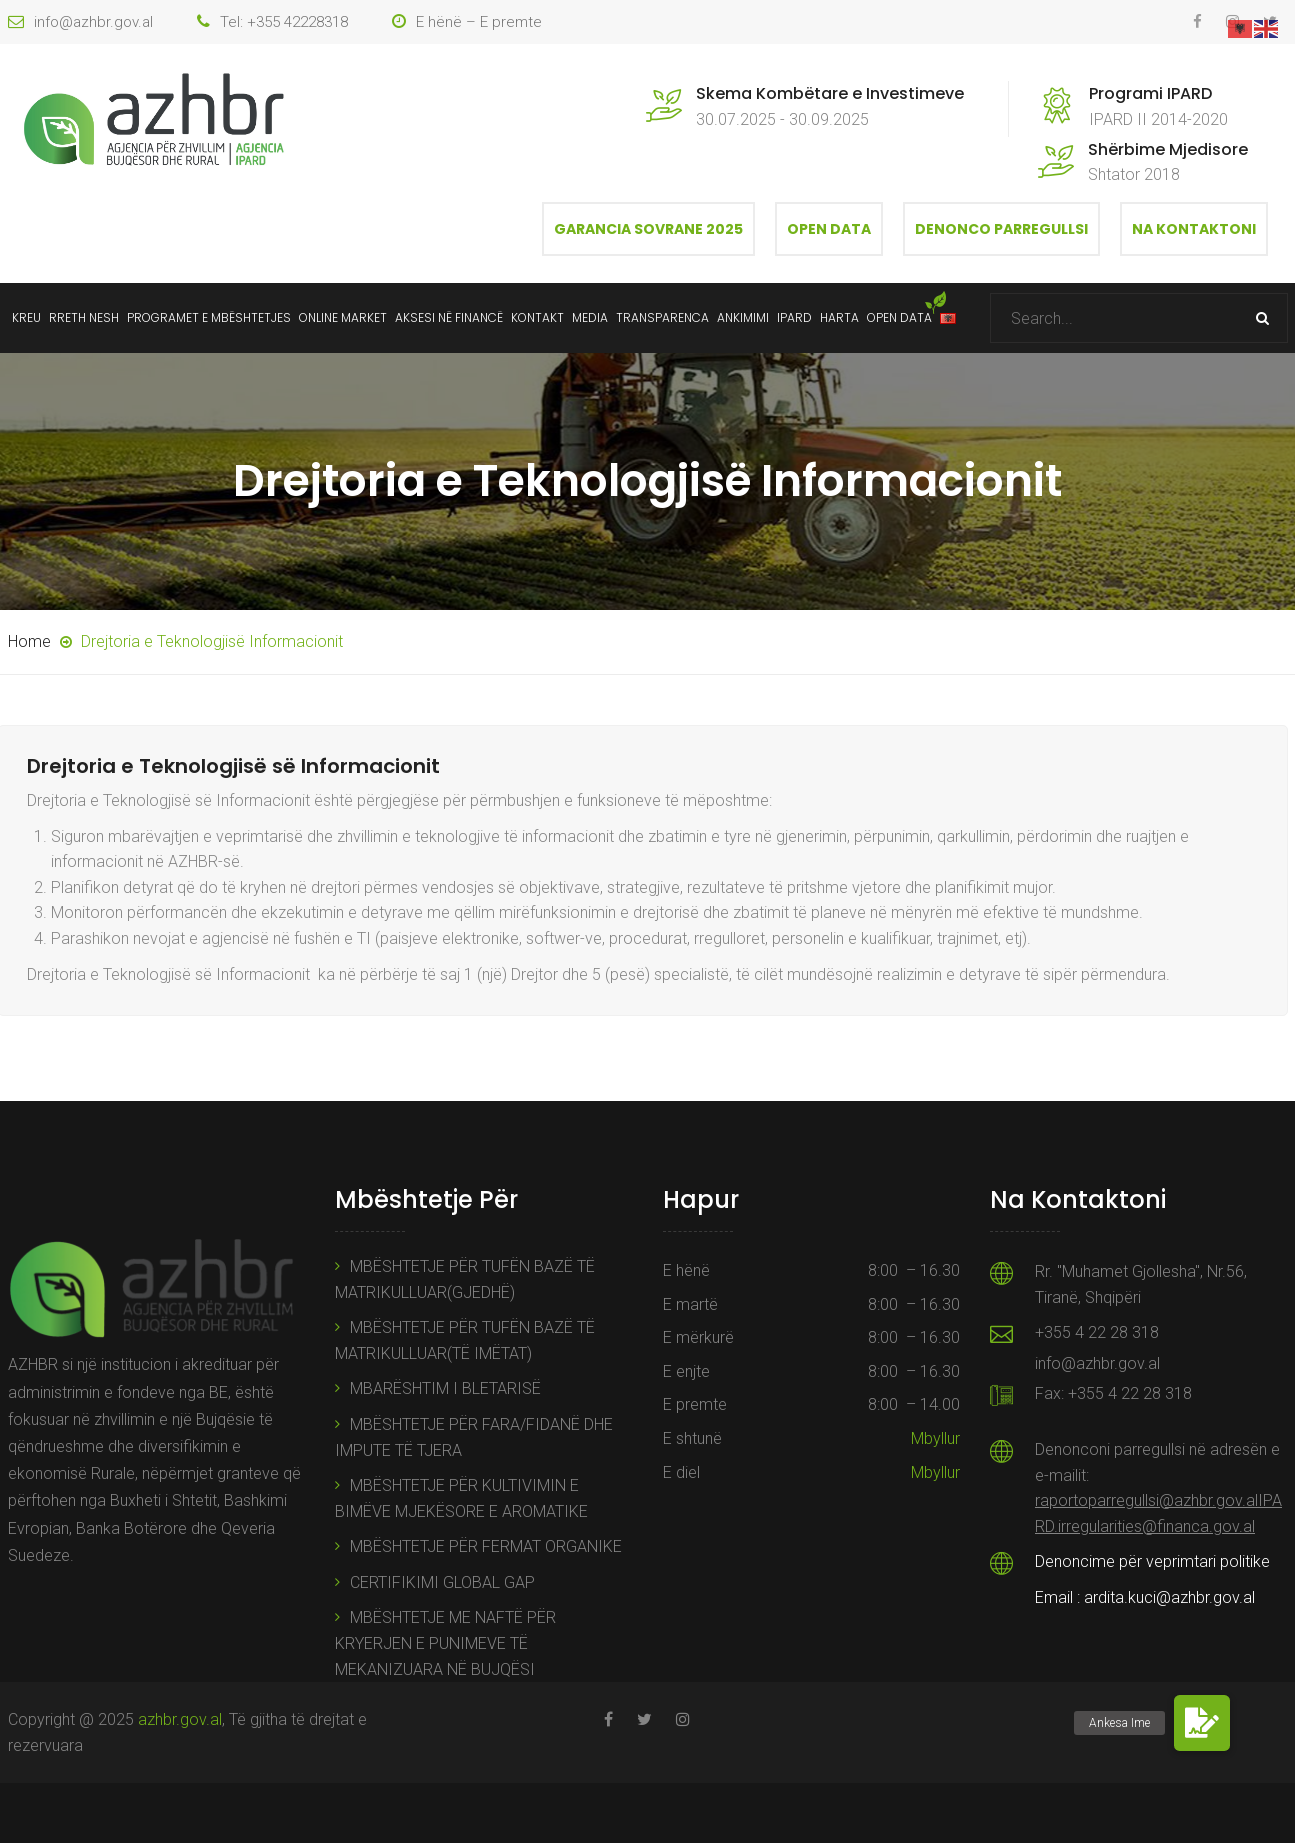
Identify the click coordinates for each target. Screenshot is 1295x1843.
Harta (839, 317)
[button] (1202, 1723)
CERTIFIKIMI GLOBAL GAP (442, 1582)
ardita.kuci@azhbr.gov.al (1169, 1597)
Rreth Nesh (84, 317)
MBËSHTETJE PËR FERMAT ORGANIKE (486, 1546)
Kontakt (537, 317)
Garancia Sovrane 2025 (648, 229)
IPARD (794, 317)
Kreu (26, 317)
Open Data (829, 229)
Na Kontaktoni (1194, 229)
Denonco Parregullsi (1001, 229)
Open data (899, 317)
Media (590, 317)
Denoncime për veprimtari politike (1152, 1561)
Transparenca (662, 317)
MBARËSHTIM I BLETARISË (445, 1388)
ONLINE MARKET (343, 317)
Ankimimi (743, 317)
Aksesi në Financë (449, 317)
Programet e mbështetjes (209, 317)
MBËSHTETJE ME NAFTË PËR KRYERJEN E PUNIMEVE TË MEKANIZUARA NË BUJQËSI (445, 1643)
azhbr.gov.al (180, 1719)
